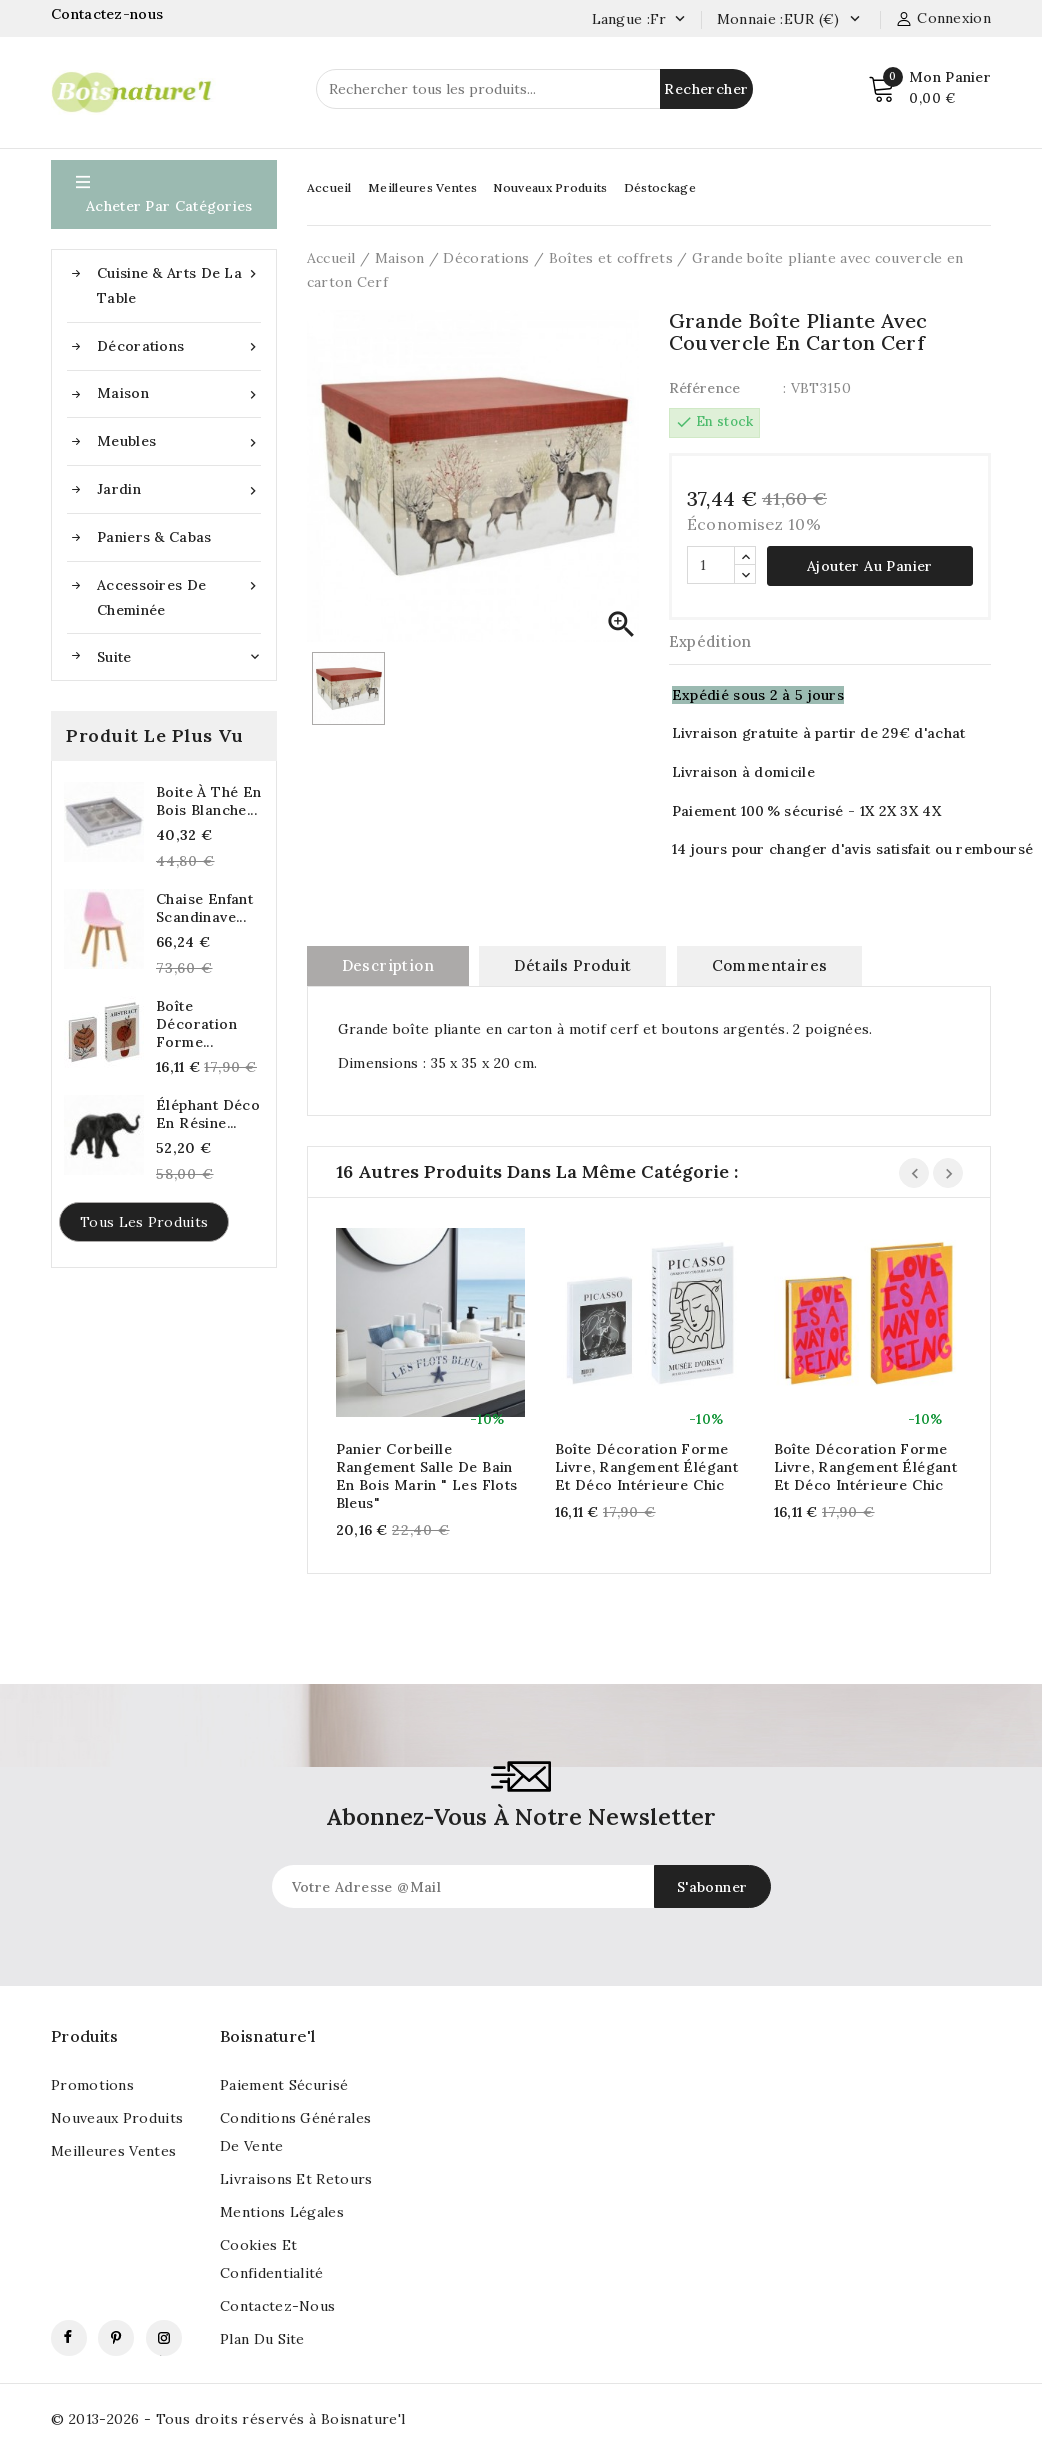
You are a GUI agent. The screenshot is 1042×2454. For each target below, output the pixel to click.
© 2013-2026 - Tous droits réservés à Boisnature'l (228, 2419)
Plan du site (262, 2339)
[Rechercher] (534, 89)
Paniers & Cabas (154, 537)
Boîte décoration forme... (196, 1024)
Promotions (92, 2085)
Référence (705, 388)
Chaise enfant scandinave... (204, 908)
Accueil (329, 187)
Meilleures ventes (113, 2151)
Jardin (179, 489)
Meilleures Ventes (422, 187)
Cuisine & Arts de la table (179, 284)
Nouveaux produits (117, 2118)
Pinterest (116, 2338)
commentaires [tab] (770, 965)
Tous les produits (144, 1222)
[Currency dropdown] (854, 20)
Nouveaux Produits (550, 187)
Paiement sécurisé (284, 2085)
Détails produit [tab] (572, 965)
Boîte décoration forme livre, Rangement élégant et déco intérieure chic (647, 1467)
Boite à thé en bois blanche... (209, 801)
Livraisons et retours (296, 2179)
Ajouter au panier (870, 566)
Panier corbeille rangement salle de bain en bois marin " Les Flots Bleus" (427, 1476)
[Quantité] (711, 565)
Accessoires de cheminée (179, 596)
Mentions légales (282, 2212)
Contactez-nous (109, 14)
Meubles (179, 441)
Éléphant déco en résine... (208, 1114)
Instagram (164, 2338)
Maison (179, 393)
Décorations (179, 346)
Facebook (69, 2338)
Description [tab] (388, 965)
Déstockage (660, 187)
